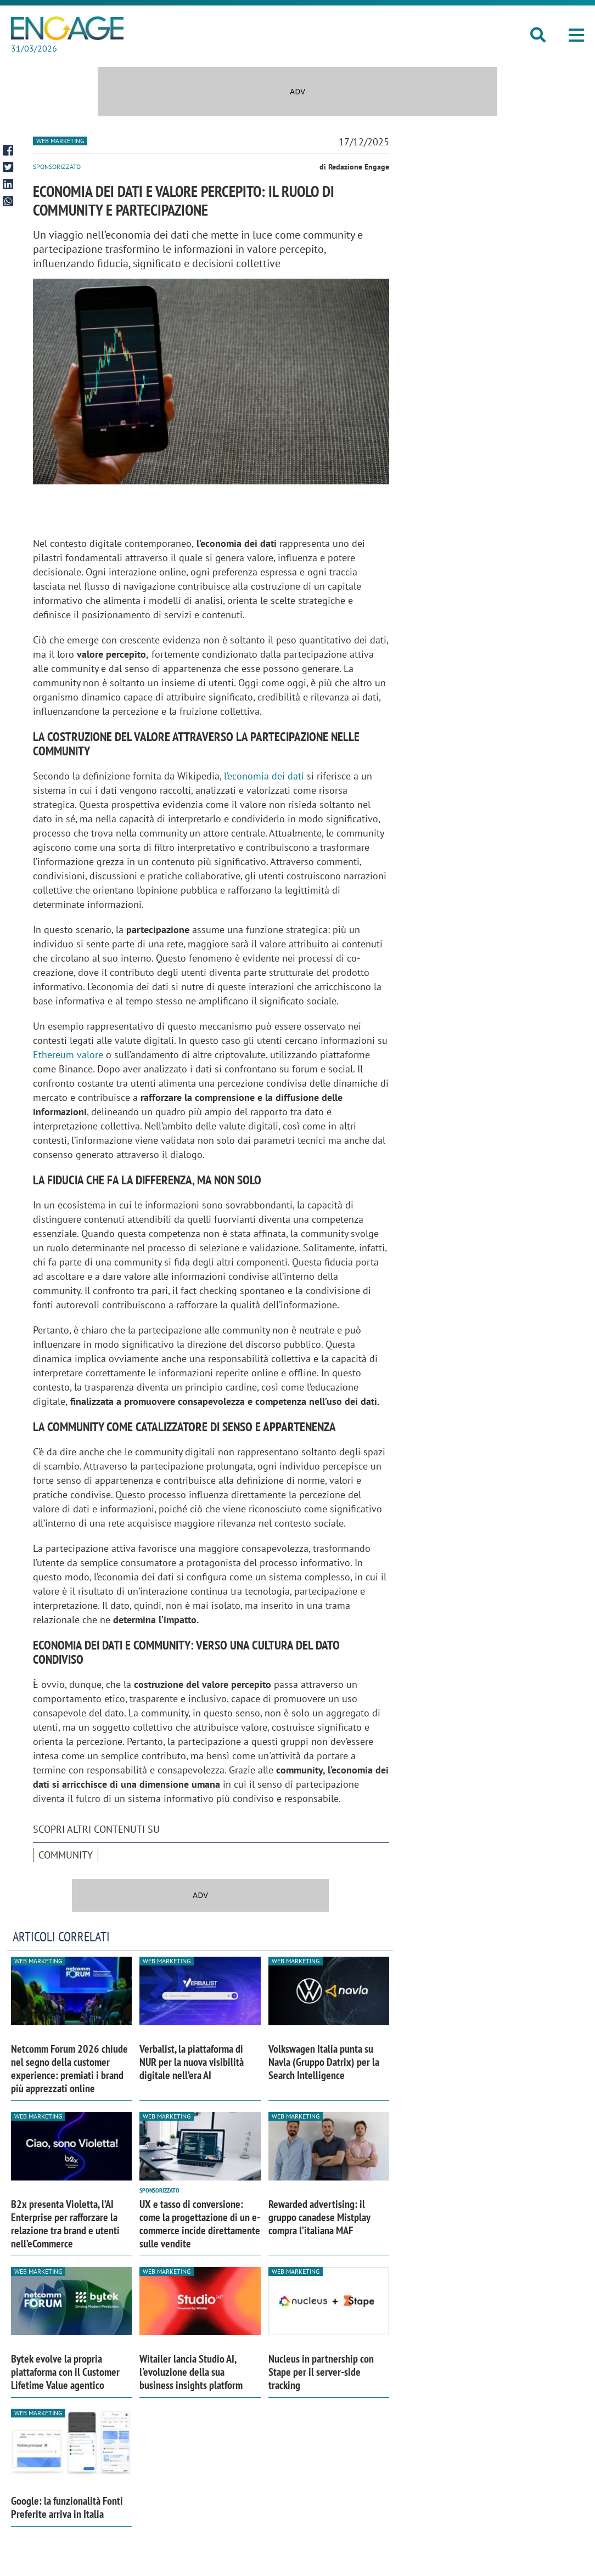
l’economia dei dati (264, 776)
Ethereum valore (68, 1054)
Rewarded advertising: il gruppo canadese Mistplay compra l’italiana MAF (319, 2217)
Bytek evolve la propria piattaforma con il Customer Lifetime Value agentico (65, 2372)
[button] (576, 36)
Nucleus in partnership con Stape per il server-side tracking (321, 2372)
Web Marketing (60, 141)
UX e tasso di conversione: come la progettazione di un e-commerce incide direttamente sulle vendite (199, 2223)
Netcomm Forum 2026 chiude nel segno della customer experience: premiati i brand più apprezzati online (69, 2068)
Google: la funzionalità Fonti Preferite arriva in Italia (67, 2507)
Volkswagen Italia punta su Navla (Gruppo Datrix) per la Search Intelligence (323, 2062)
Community (65, 1855)
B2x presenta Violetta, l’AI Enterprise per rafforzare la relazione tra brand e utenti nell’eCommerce (65, 2223)
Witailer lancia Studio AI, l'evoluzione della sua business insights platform (191, 2372)
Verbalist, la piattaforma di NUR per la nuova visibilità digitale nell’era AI (191, 2062)
